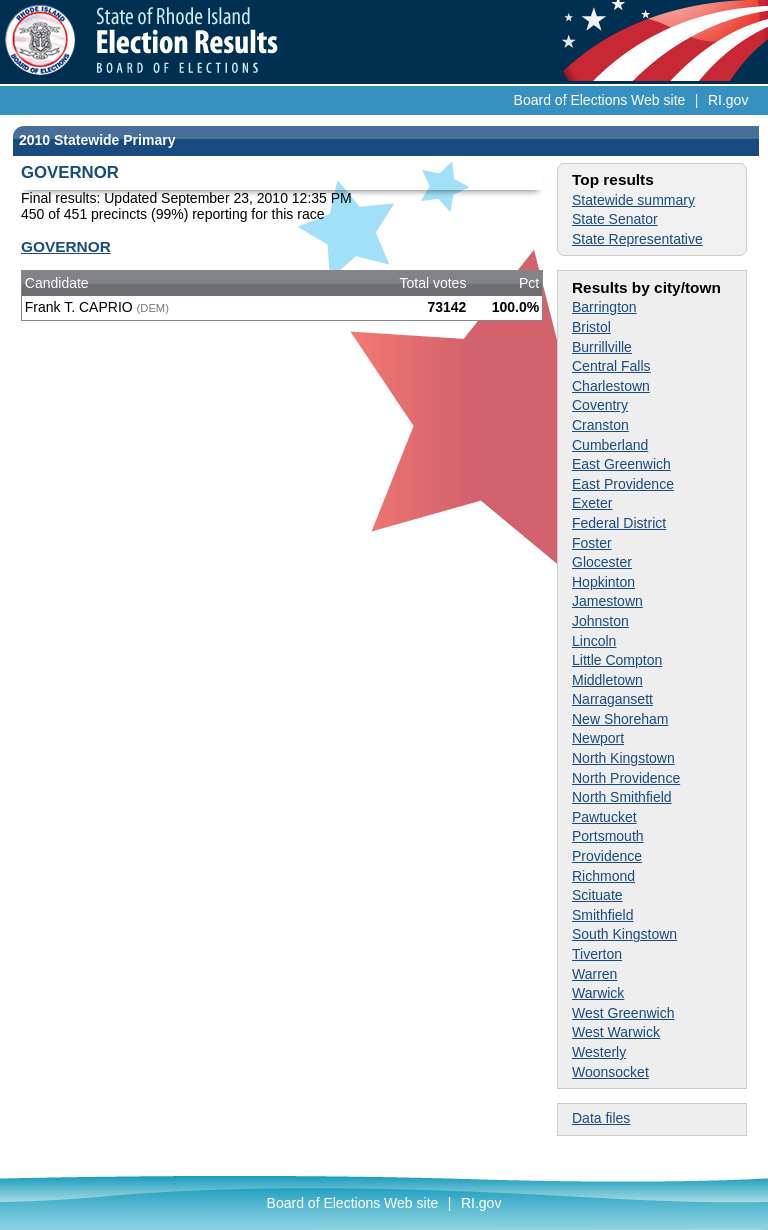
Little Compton (617, 660)
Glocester (602, 562)
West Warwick (616, 1032)
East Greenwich (621, 464)
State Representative (637, 239)
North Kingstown (623, 758)
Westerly (599, 1052)
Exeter (592, 503)
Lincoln (594, 641)
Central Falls (611, 366)
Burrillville (602, 347)
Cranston (600, 425)
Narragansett (612, 699)
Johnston (600, 621)
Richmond (603, 876)
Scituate (597, 895)
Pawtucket (604, 817)
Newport (598, 738)
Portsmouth (608, 836)
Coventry (600, 405)
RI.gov (728, 100)
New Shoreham (620, 719)
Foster (592, 543)
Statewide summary (633, 200)
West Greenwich (623, 1013)
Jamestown (607, 601)
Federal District (619, 523)
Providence (607, 856)
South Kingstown (624, 934)
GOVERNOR (66, 246)
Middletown (607, 680)
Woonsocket (610, 1072)
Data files (601, 1118)
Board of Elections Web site (600, 100)
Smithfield (602, 915)
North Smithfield (622, 797)
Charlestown (611, 386)
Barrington (604, 307)
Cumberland (610, 445)
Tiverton (597, 954)
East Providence (623, 484)
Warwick (598, 993)
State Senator (615, 219)
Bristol (591, 327)
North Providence (626, 778)
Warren (594, 974)
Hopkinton (603, 582)
